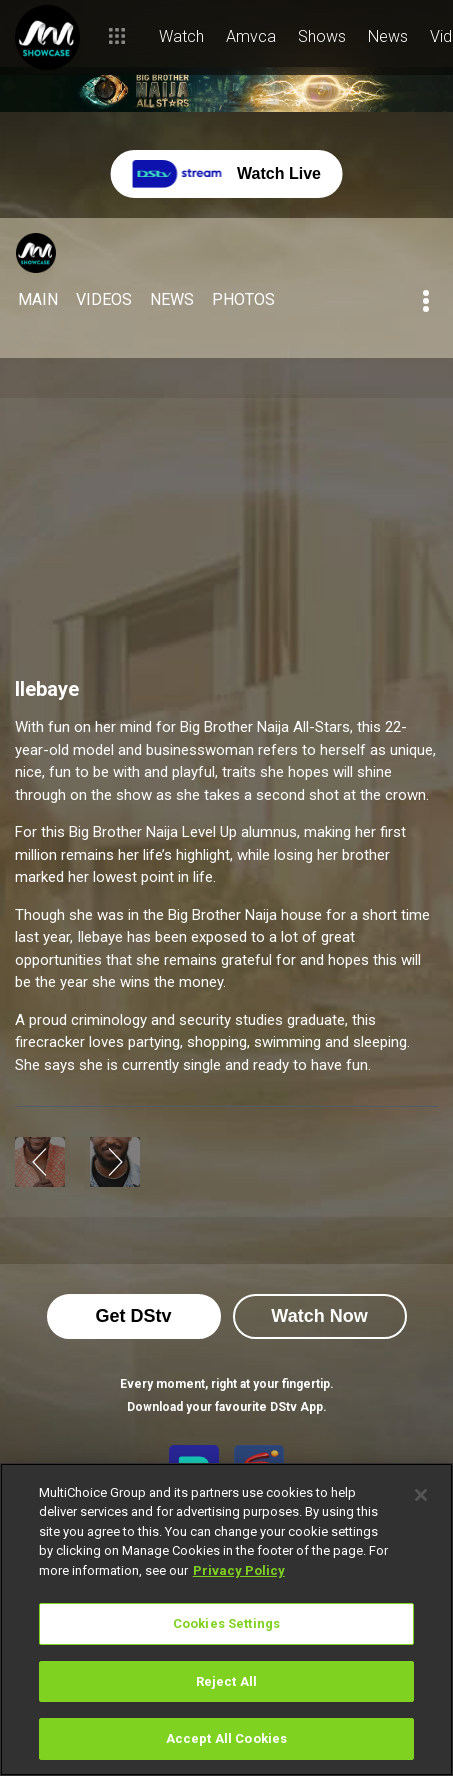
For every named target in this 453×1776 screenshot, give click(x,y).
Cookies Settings (226, 1623)
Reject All (226, 1681)
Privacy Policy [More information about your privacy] (239, 1570)
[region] (226, 1619)
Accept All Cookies (226, 1738)
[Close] (421, 1495)
